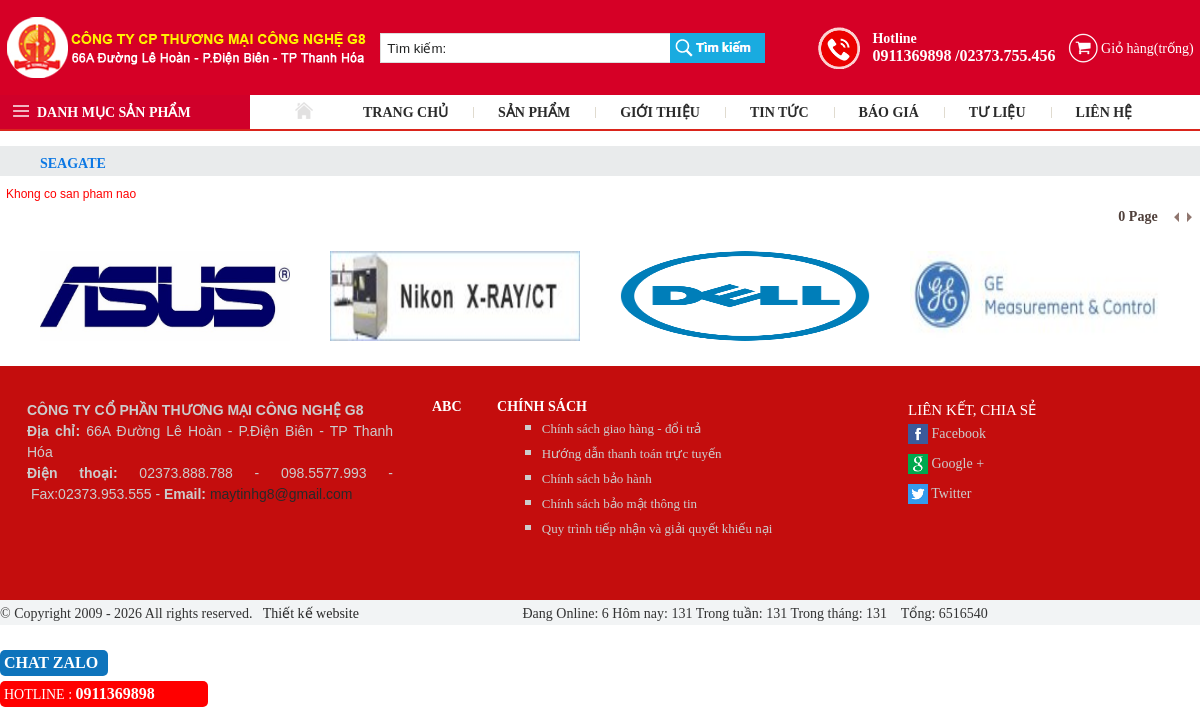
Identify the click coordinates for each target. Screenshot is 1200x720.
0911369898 (911, 55)
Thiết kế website (309, 613)
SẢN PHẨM (534, 112)
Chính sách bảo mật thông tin (619, 503)
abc (447, 406)
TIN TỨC (779, 112)
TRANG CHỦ (405, 112)
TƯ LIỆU (997, 112)
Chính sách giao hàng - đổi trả (621, 428)
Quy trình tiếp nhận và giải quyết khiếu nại (657, 528)
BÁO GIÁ (889, 112)
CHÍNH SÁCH (542, 406)
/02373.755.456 (1005, 55)
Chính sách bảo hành (597, 478)
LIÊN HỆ (1104, 112)
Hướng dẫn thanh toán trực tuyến (632, 453)
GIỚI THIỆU (660, 112)
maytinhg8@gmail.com (281, 494)
